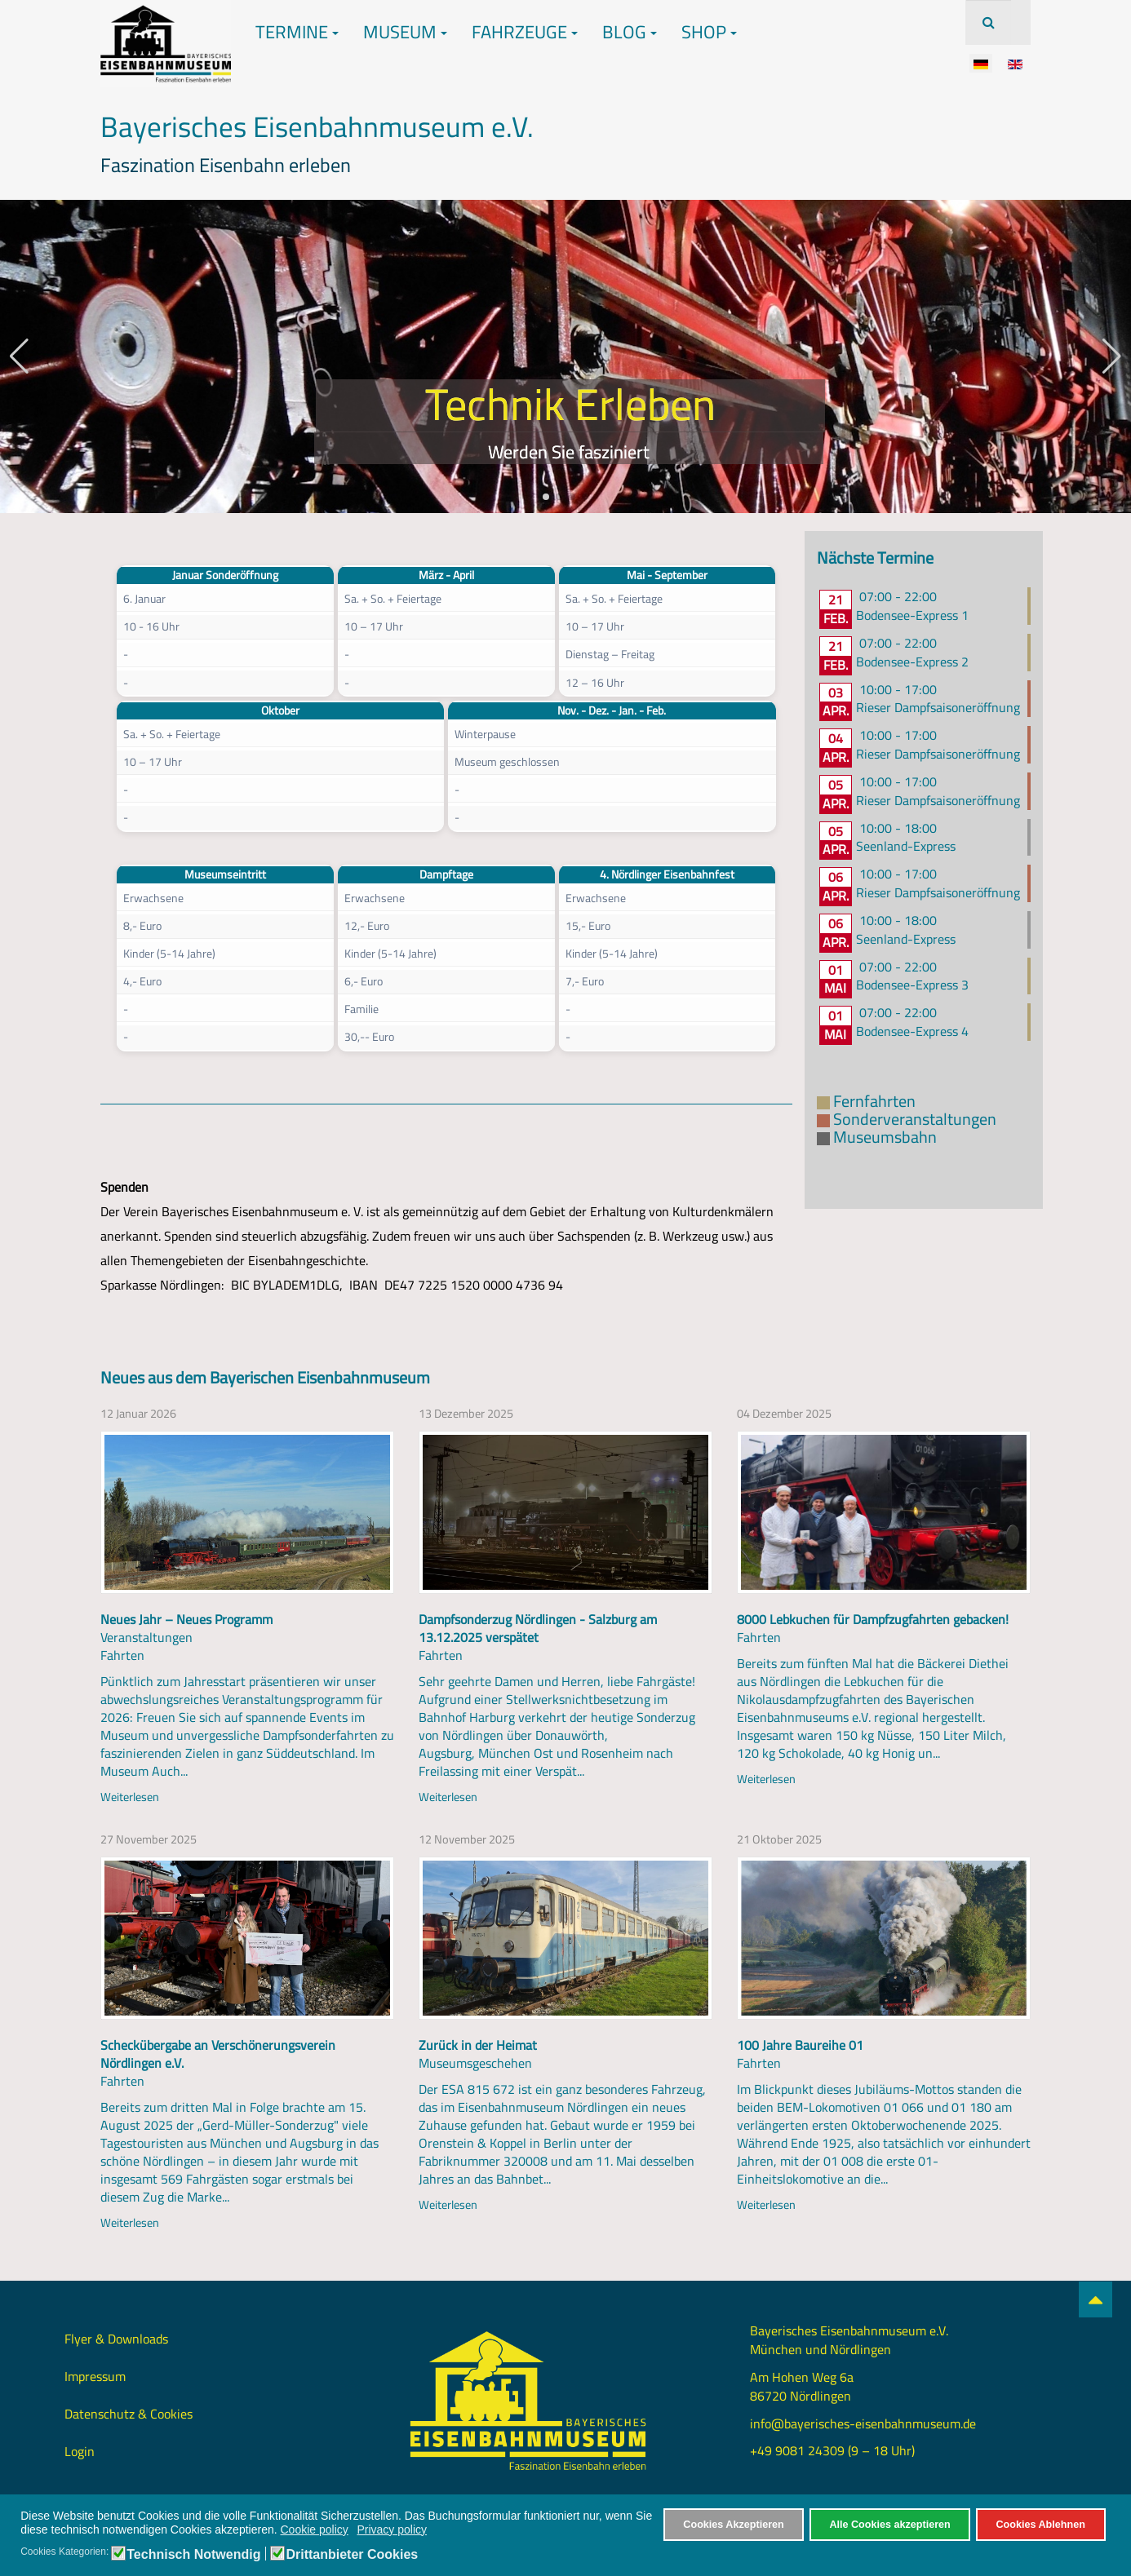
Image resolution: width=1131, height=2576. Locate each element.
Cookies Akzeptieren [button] (733, 2524)
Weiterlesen (129, 1797)
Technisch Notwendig (193, 2555)
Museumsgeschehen (475, 2063)
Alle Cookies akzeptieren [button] (889, 2524)
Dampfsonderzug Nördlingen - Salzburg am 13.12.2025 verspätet (538, 1628)
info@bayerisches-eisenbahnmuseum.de (863, 2423)
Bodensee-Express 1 (912, 615)
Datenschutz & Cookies (128, 2413)
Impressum (95, 2376)
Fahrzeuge (525, 32)
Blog (629, 32)
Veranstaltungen (146, 1637)
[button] (546, 497)
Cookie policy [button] (314, 2529)
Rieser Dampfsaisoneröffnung (938, 707)
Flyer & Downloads (116, 2338)
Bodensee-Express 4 (912, 1031)
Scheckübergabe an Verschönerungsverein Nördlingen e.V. (217, 2054)
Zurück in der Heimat (478, 2045)
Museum (405, 32)
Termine (297, 32)
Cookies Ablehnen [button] (1040, 2524)
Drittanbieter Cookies (352, 2555)
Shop (709, 32)
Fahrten (122, 1655)
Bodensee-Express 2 (912, 661)
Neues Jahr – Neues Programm (186, 1619)
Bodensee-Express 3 (912, 984)
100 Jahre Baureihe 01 (800, 2045)
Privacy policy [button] (392, 2529)
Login (79, 2451)
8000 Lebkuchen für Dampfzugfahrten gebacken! (873, 1619)
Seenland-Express (906, 846)
